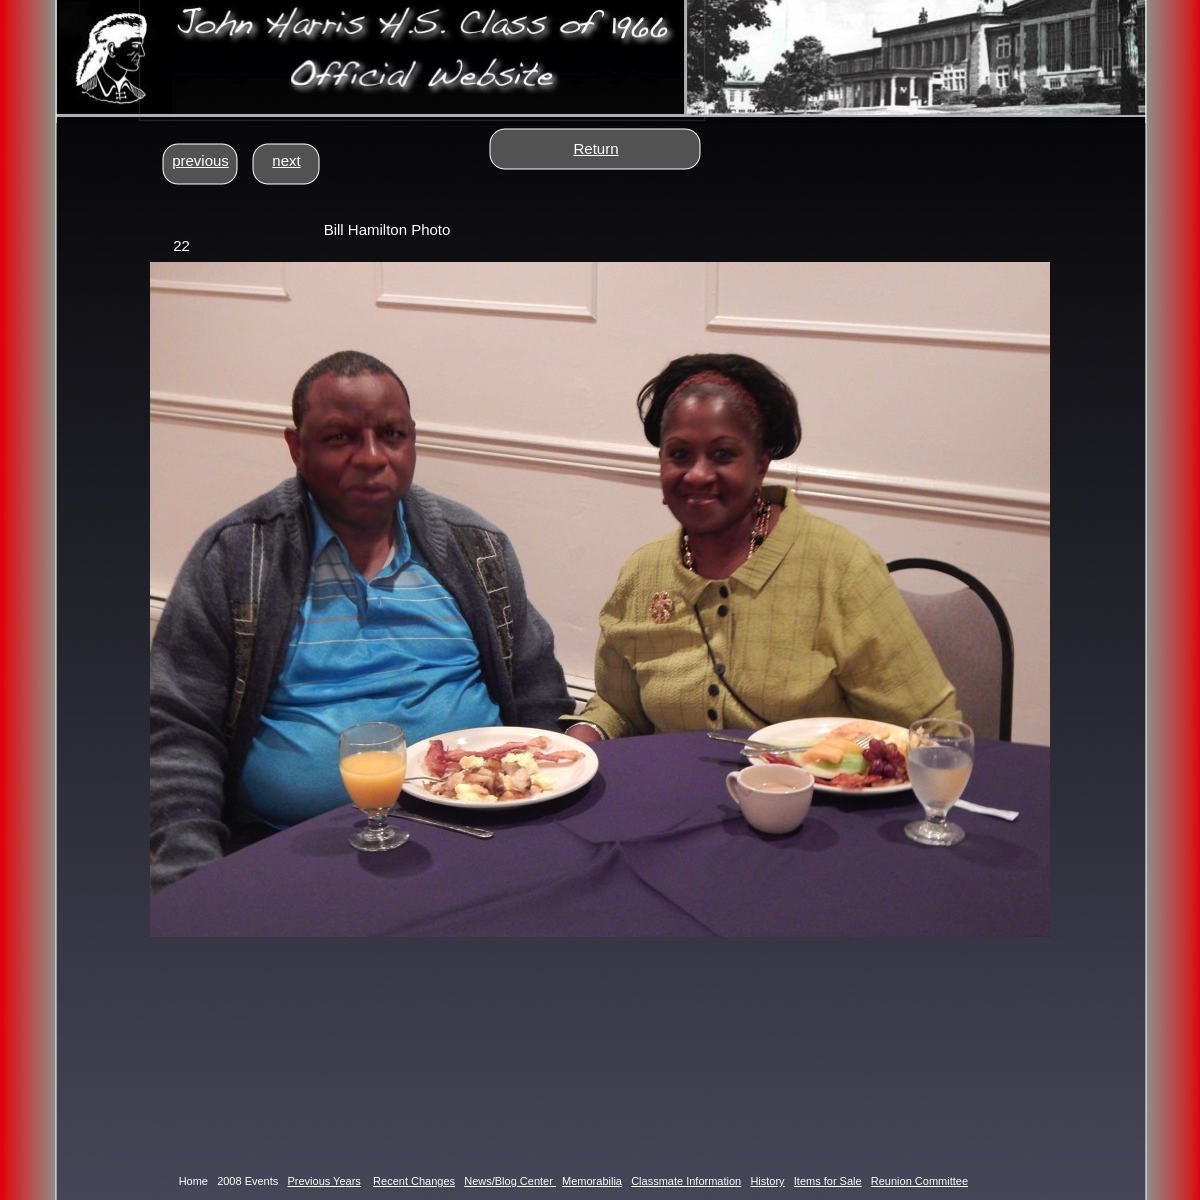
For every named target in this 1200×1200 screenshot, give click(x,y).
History (767, 1181)
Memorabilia (592, 1181)
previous (200, 160)
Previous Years (323, 1181)
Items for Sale (828, 1181)
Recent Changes (414, 1181)
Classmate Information (686, 1181)
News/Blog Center (510, 1181)
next (286, 160)
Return (595, 148)
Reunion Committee (919, 1181)
